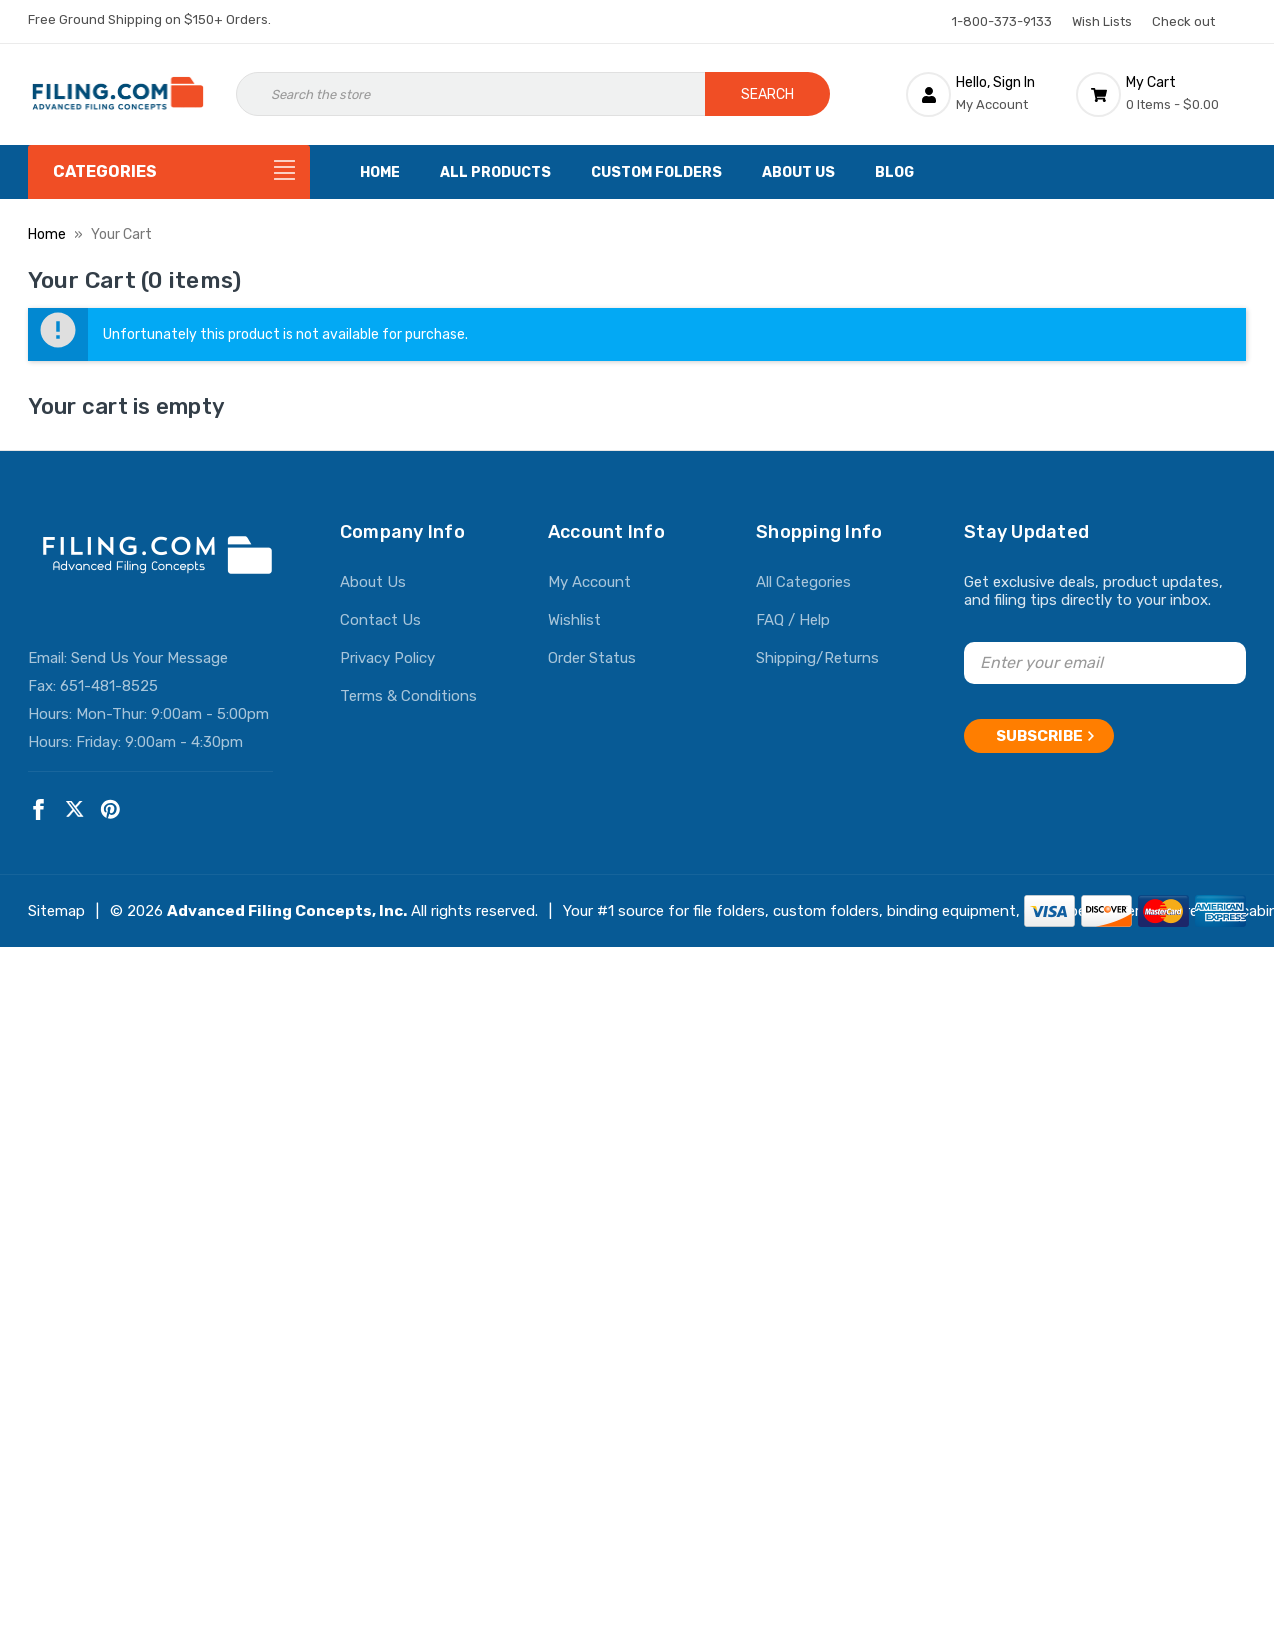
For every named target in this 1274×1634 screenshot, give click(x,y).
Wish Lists (1102, 21)
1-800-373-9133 (1002, 21)
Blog (894, 172)
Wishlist (574, 620)
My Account (589, 582)
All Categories (803, 582)
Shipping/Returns (817, 658)
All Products (495, 172)
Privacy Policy (387, 658)
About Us (798, 172)
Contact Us (380, 620)
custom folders (826, 911)
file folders (729, 911)
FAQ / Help (793, 620)
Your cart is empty (127, 406)
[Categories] (169, 172)
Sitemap (56, 911)
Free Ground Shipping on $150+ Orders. (149, 19)
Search (767, 94)
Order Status (592, 658)
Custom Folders (656, 172)
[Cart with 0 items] (1161, 94)
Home (380, 172)
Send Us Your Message (149, 658)
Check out (1183, 21)
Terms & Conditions (408, 696)
